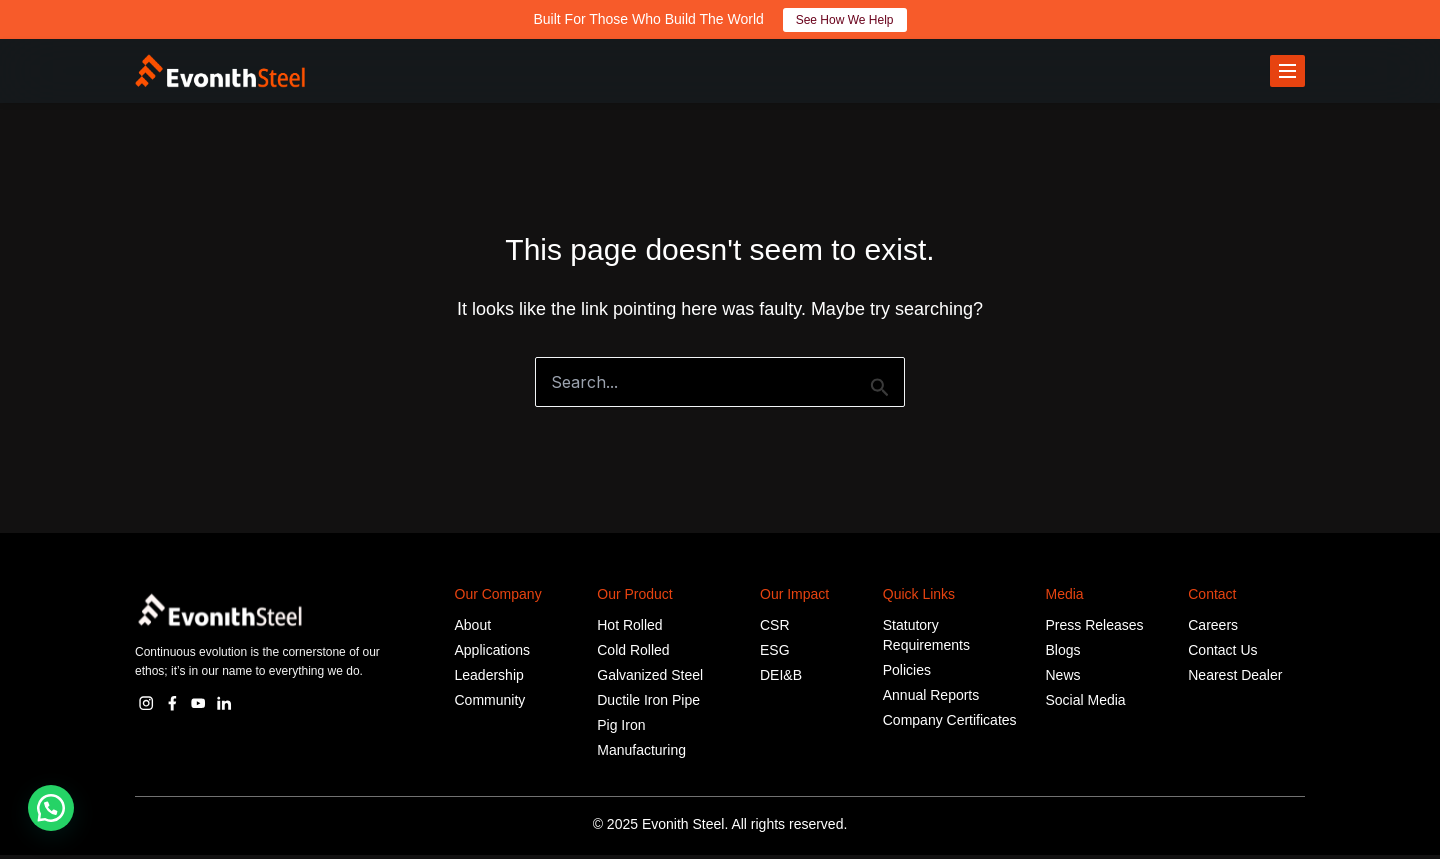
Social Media (1086, 704)
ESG (775, 654)
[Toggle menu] (1287, 73)
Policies (907, 674)
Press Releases (1095, 629)
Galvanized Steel (650, 679)
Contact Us (1222, 654)
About (473, 629)
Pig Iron (621, 729)
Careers (1213, 629)
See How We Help (845, 20)
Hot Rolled (629, 629)
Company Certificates (950, 724)
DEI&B (781, 679)
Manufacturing (641, 754)
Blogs (1063, 654)
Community (490, 704)
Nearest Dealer (1235, 679)
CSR (775, 629)
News (1063, 679)
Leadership (489, 679)
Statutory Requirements (926, 639)
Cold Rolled (633, 654)
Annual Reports (931, 699)
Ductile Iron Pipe (648, 704)
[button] (51, 808)
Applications (493, 654)
